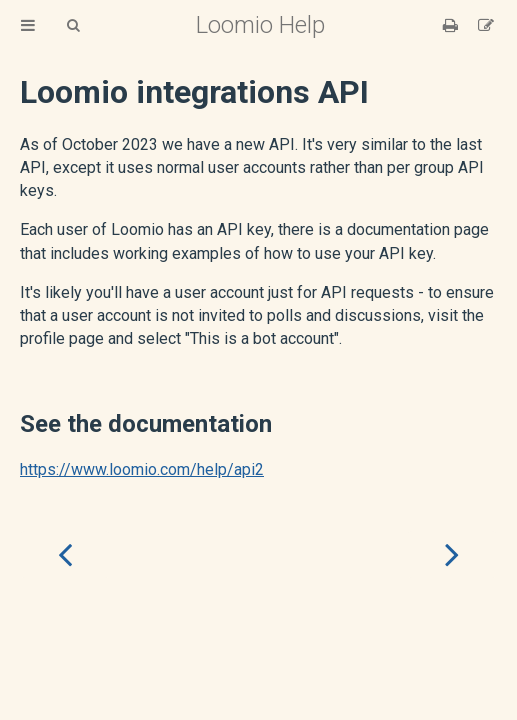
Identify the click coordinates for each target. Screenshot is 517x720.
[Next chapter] (452, 554)
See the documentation (146, 424)
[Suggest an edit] (486, 25)
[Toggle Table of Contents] (28, 25)
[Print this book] (452, 25)
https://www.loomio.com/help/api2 (142, 469)
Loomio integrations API (194, 92)
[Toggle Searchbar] (73, 25)
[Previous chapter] (65, 554)
